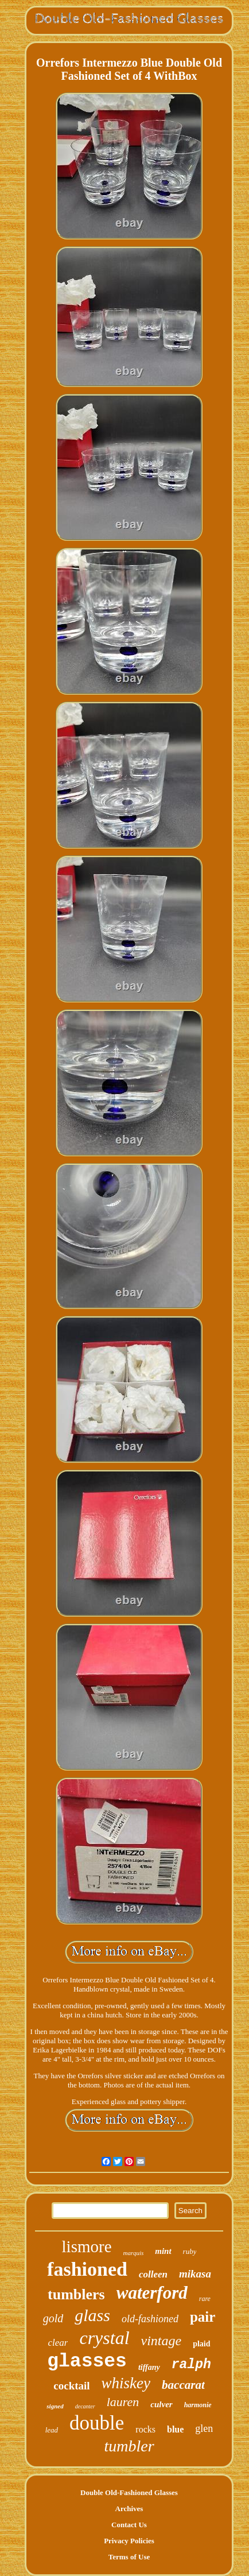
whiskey (126, 2383)
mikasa (195, 2274)
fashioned (87, 2269)
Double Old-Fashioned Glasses (129, 2492)
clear (58, 2342)
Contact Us (129, 2524)
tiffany (149, 2367)
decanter (85, 2406)
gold (53, 2318)
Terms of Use (129, 2556)
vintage (161, 2340)
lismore (87, 2246)
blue (175, 2429)
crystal (104, 2337)
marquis (133, 2252)
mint (163, 2251)
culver (161, 2404)
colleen (153, 2274)
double (96, 2423)
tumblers (76, 2294)
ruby (190, 2251)
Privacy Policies (129, 2540)
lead (51, 2430)
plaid (201, 2343)
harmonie (198, 2405)
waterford (152, 2293)
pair (202, 2317)
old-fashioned (150, 2319)
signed (54, 2406)
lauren (123, 2402)
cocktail (71, 2386)
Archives (129, 2508)
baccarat (183, 2385)
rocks (145, 2429)
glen (204, 2428)
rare (205, 2299)
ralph (191, 2364)
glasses (87, 2361)
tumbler (129, 2446)
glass (92, 2315)
